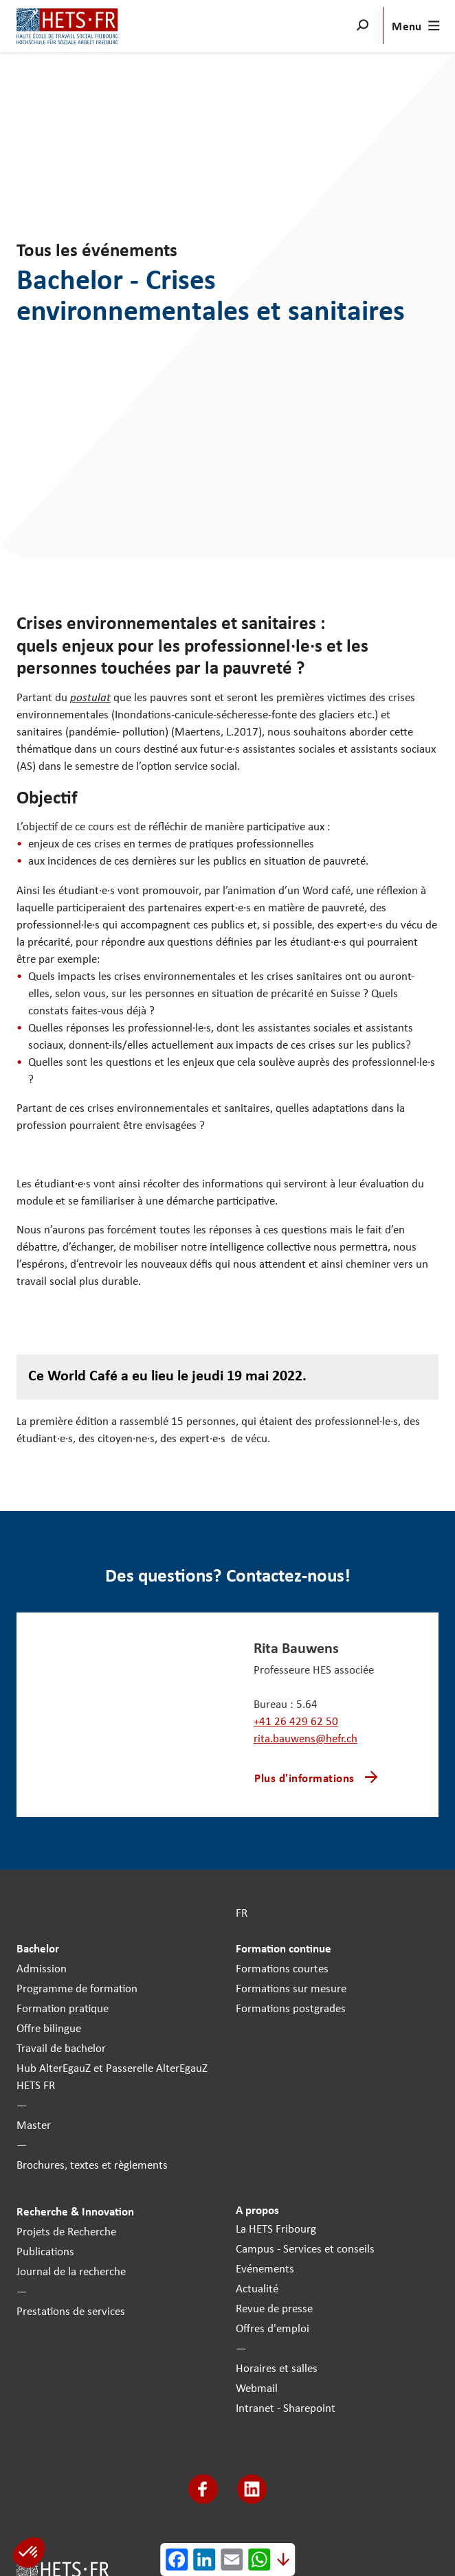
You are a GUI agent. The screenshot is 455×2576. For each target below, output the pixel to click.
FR (241, 1912)
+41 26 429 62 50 (296, 1721)
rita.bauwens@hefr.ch (305, 1738)
